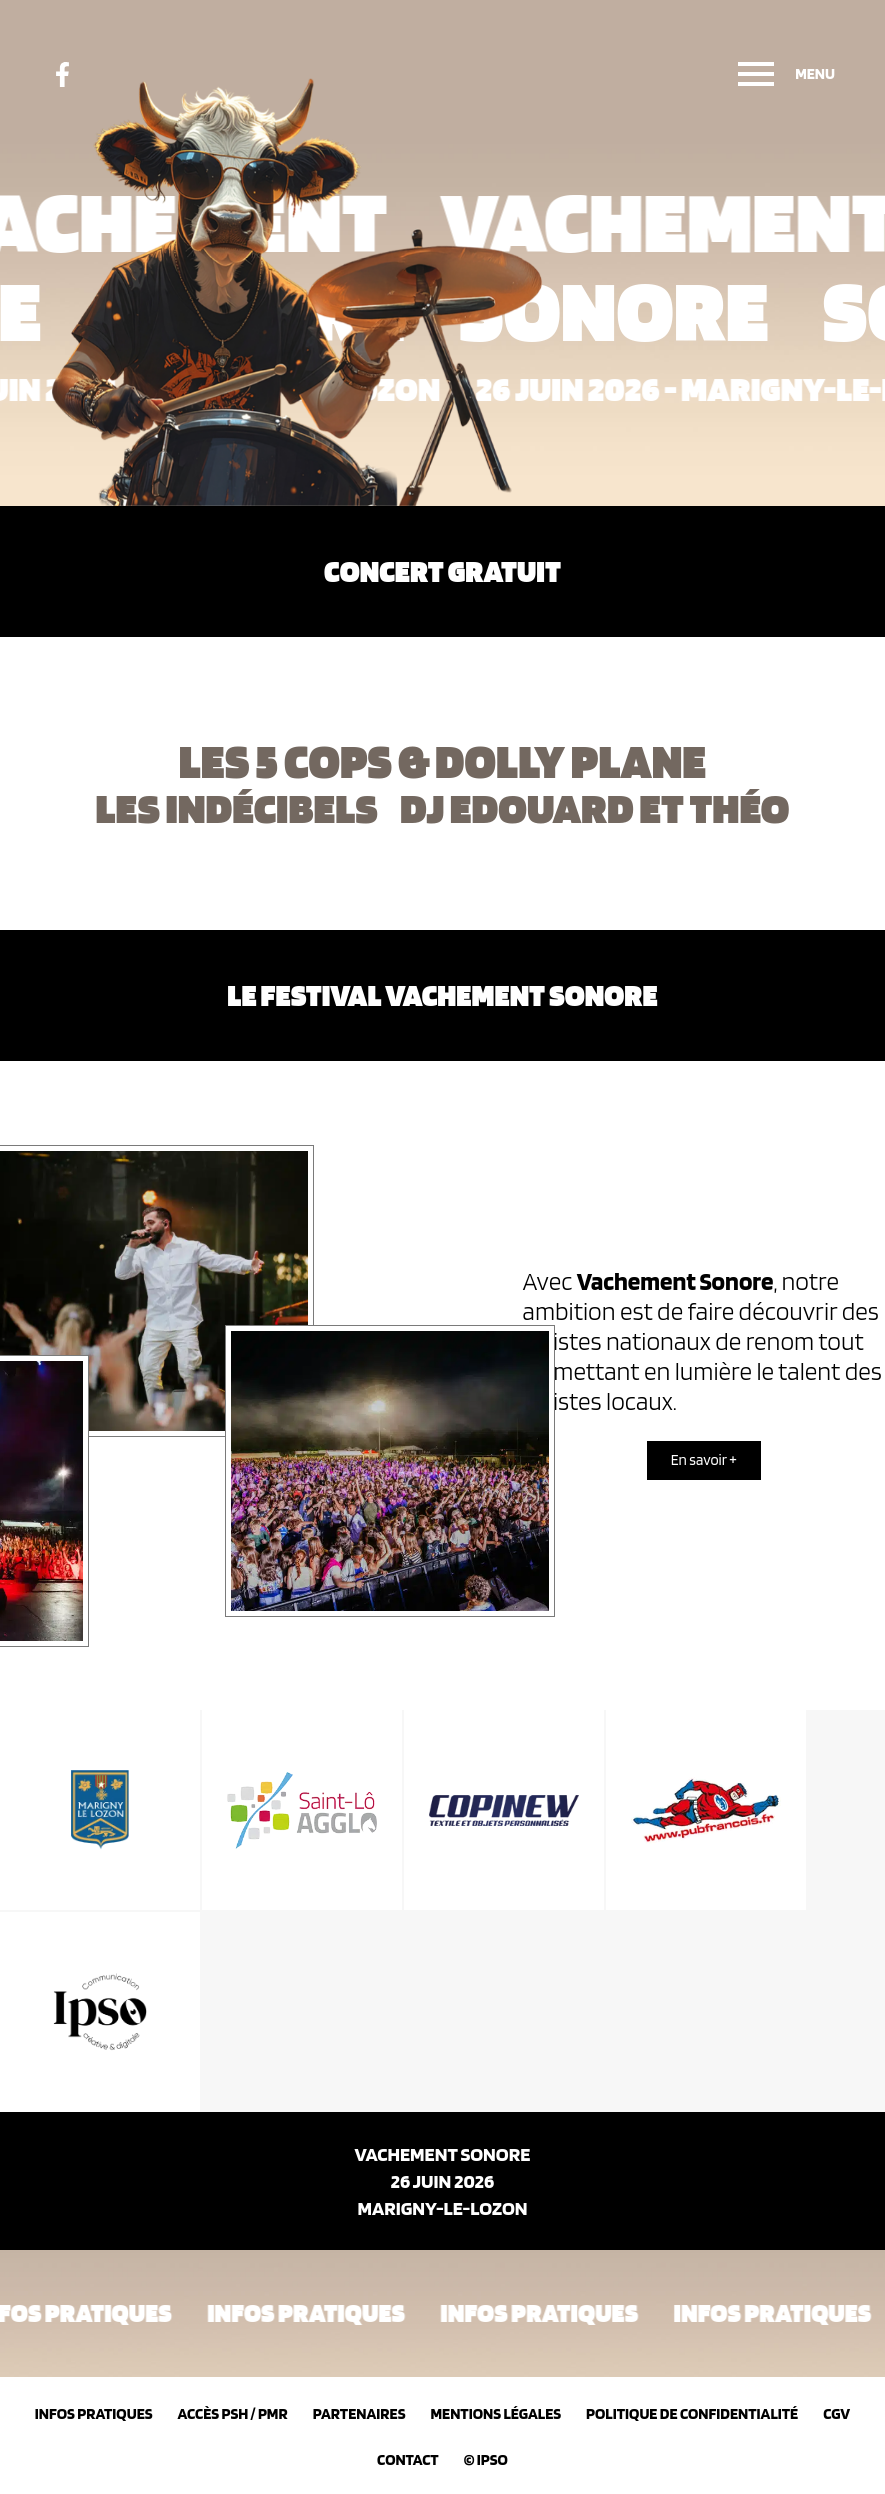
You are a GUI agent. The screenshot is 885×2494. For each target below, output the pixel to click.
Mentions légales (495, 2413)
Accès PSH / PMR (233, 2413)
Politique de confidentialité (692, 2413)
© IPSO (486, 2459)
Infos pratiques (94, 2413)
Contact (408, 2459)
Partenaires (359, 2413)
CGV (836, 2413)
